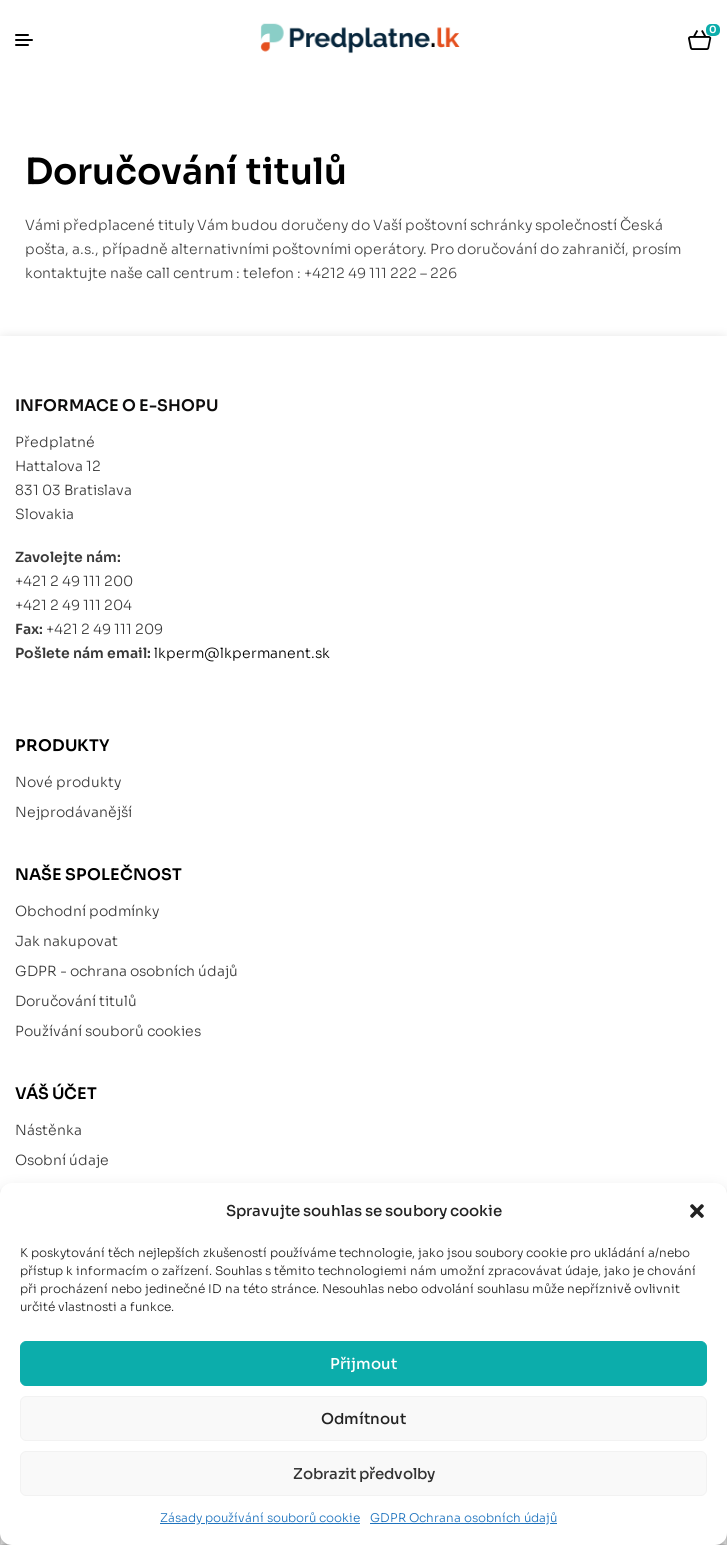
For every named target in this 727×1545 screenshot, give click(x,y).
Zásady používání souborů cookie (260, 1517)
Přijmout (363, 1363)
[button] (697, 1211)
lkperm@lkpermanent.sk (242, 653)
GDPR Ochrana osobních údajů (463, 1517)
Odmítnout (363, 1418)
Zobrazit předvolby (364, 1473)
